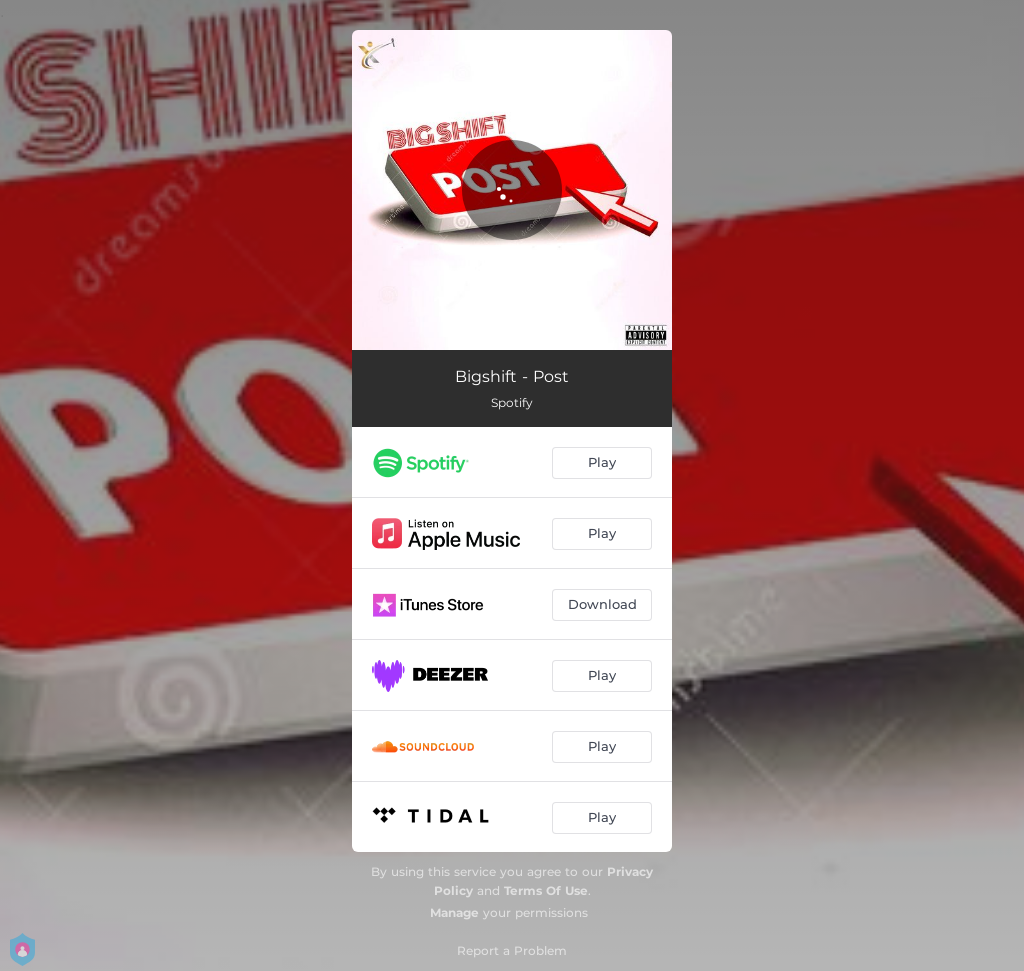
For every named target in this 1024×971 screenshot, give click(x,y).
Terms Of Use (546, 890)
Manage (454, 912)
